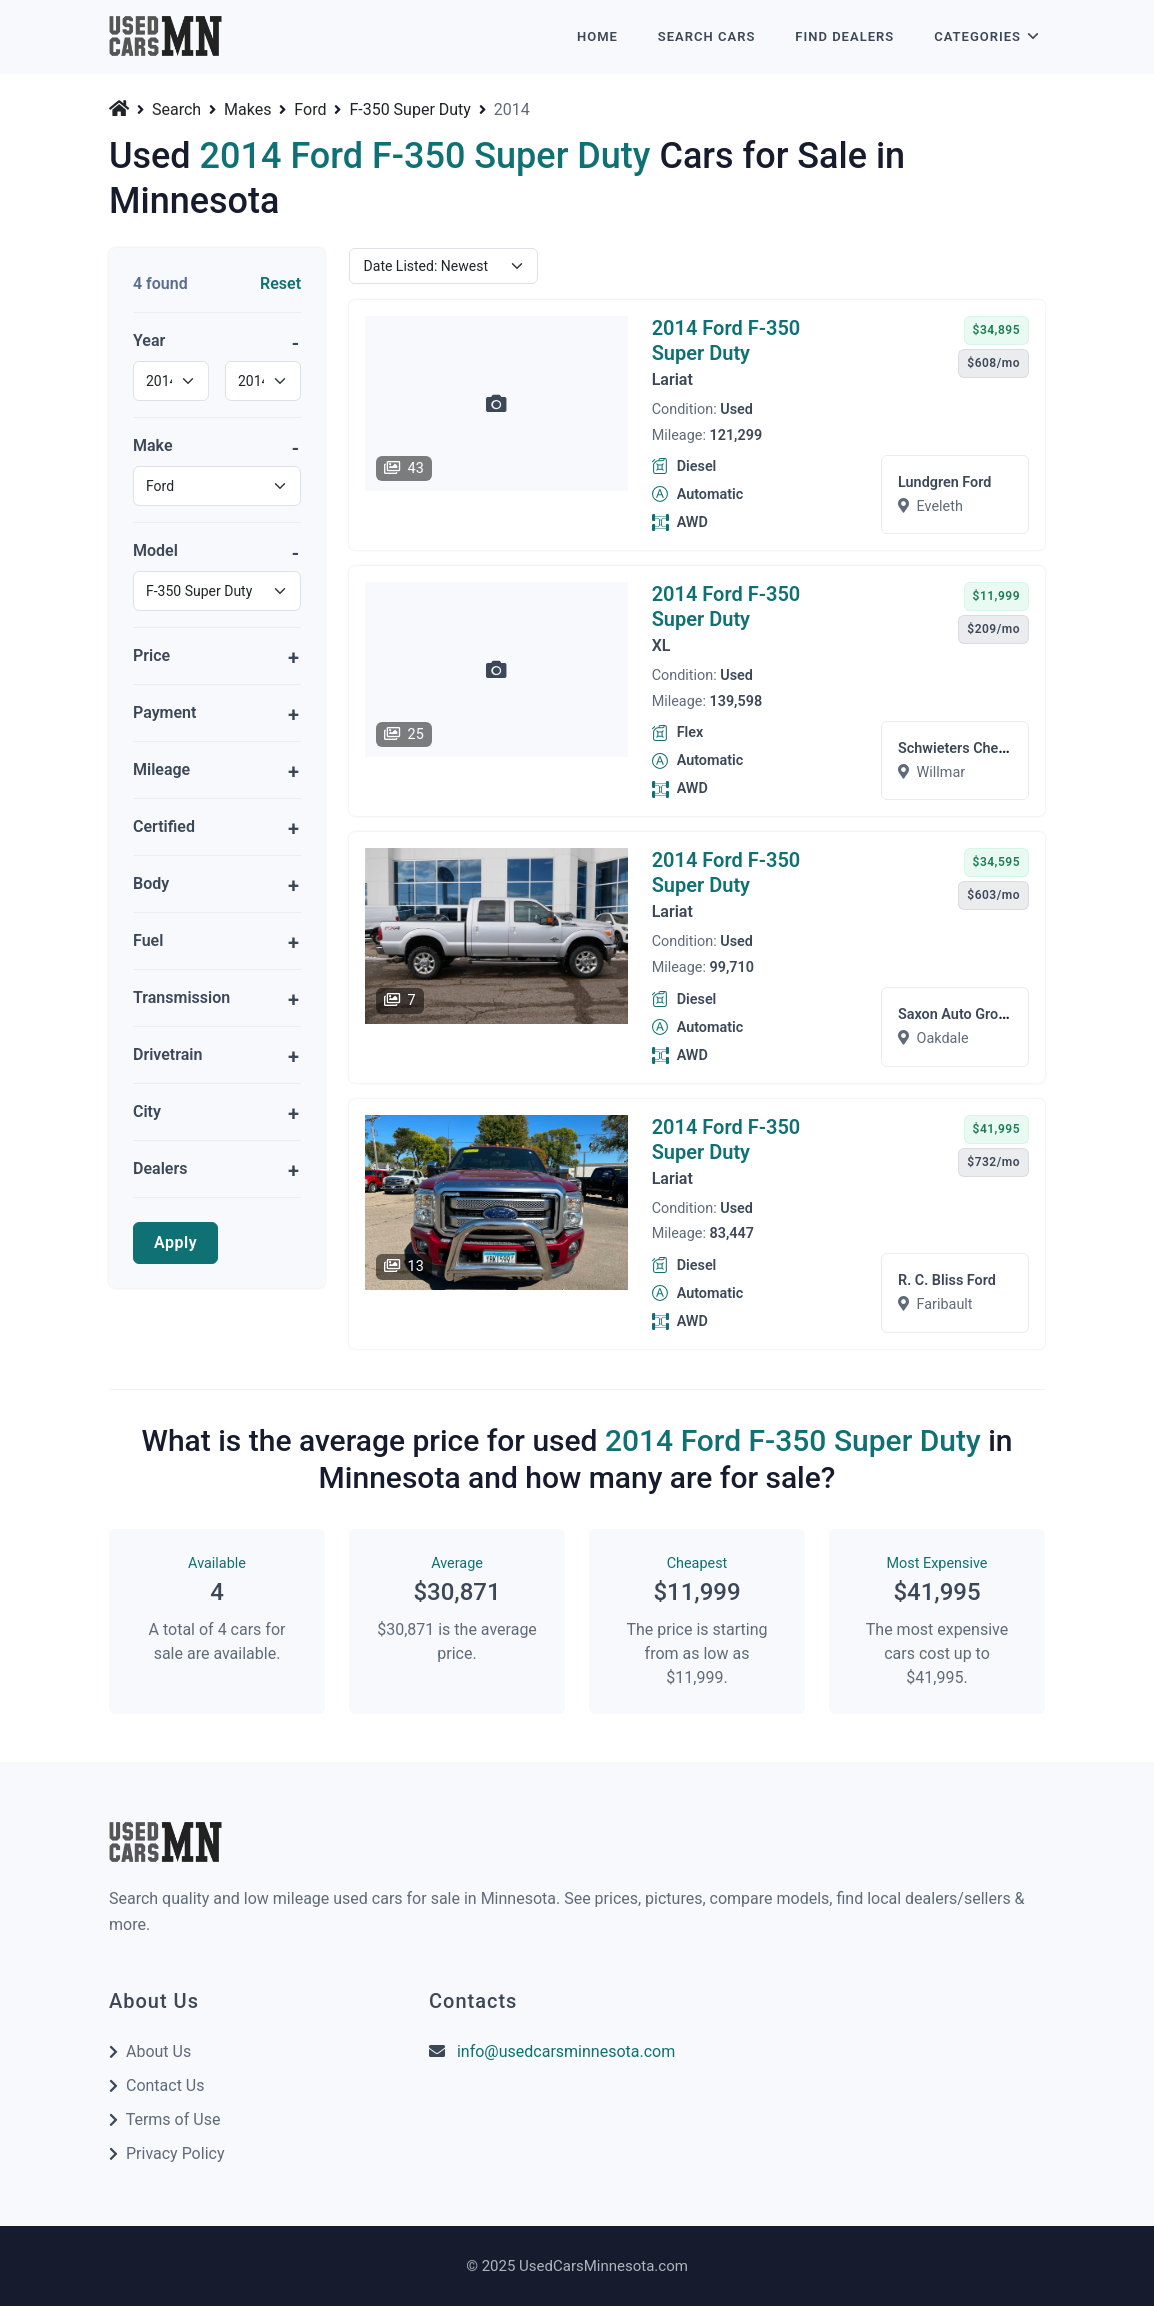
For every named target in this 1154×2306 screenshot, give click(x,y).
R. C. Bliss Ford (947, 1280)
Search (176, 110)
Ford (310, 110)
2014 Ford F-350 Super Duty (726, 340)
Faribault (945, 1304)
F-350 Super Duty (410, 110)
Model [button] (155, 550)
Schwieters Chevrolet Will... (986, 748)
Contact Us (165, 2085)
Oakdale (943, 1038)
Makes (247, 110)
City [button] (147, 1111)
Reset (280, 283)
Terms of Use (173, 2119)
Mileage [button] (161, 769)
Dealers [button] (160, 1168)
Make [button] (153, 445)
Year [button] (149, 340)
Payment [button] (164, 712)
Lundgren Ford (944, 482)
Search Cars (707, 36)
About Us (158, 2051)
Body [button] (151, 883)
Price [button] (151, 655)
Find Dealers (844, 36)
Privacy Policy (175, 2153)
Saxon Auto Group (956, 1014)
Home (597, 36)
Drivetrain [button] (167, 1054)
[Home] (121, 108)
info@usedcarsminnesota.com (566, 2051)
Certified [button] (164, 826)
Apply (175, 1242)
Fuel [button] (148, 940)
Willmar (941, 772)
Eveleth (940, 506)
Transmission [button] (181, 997)
